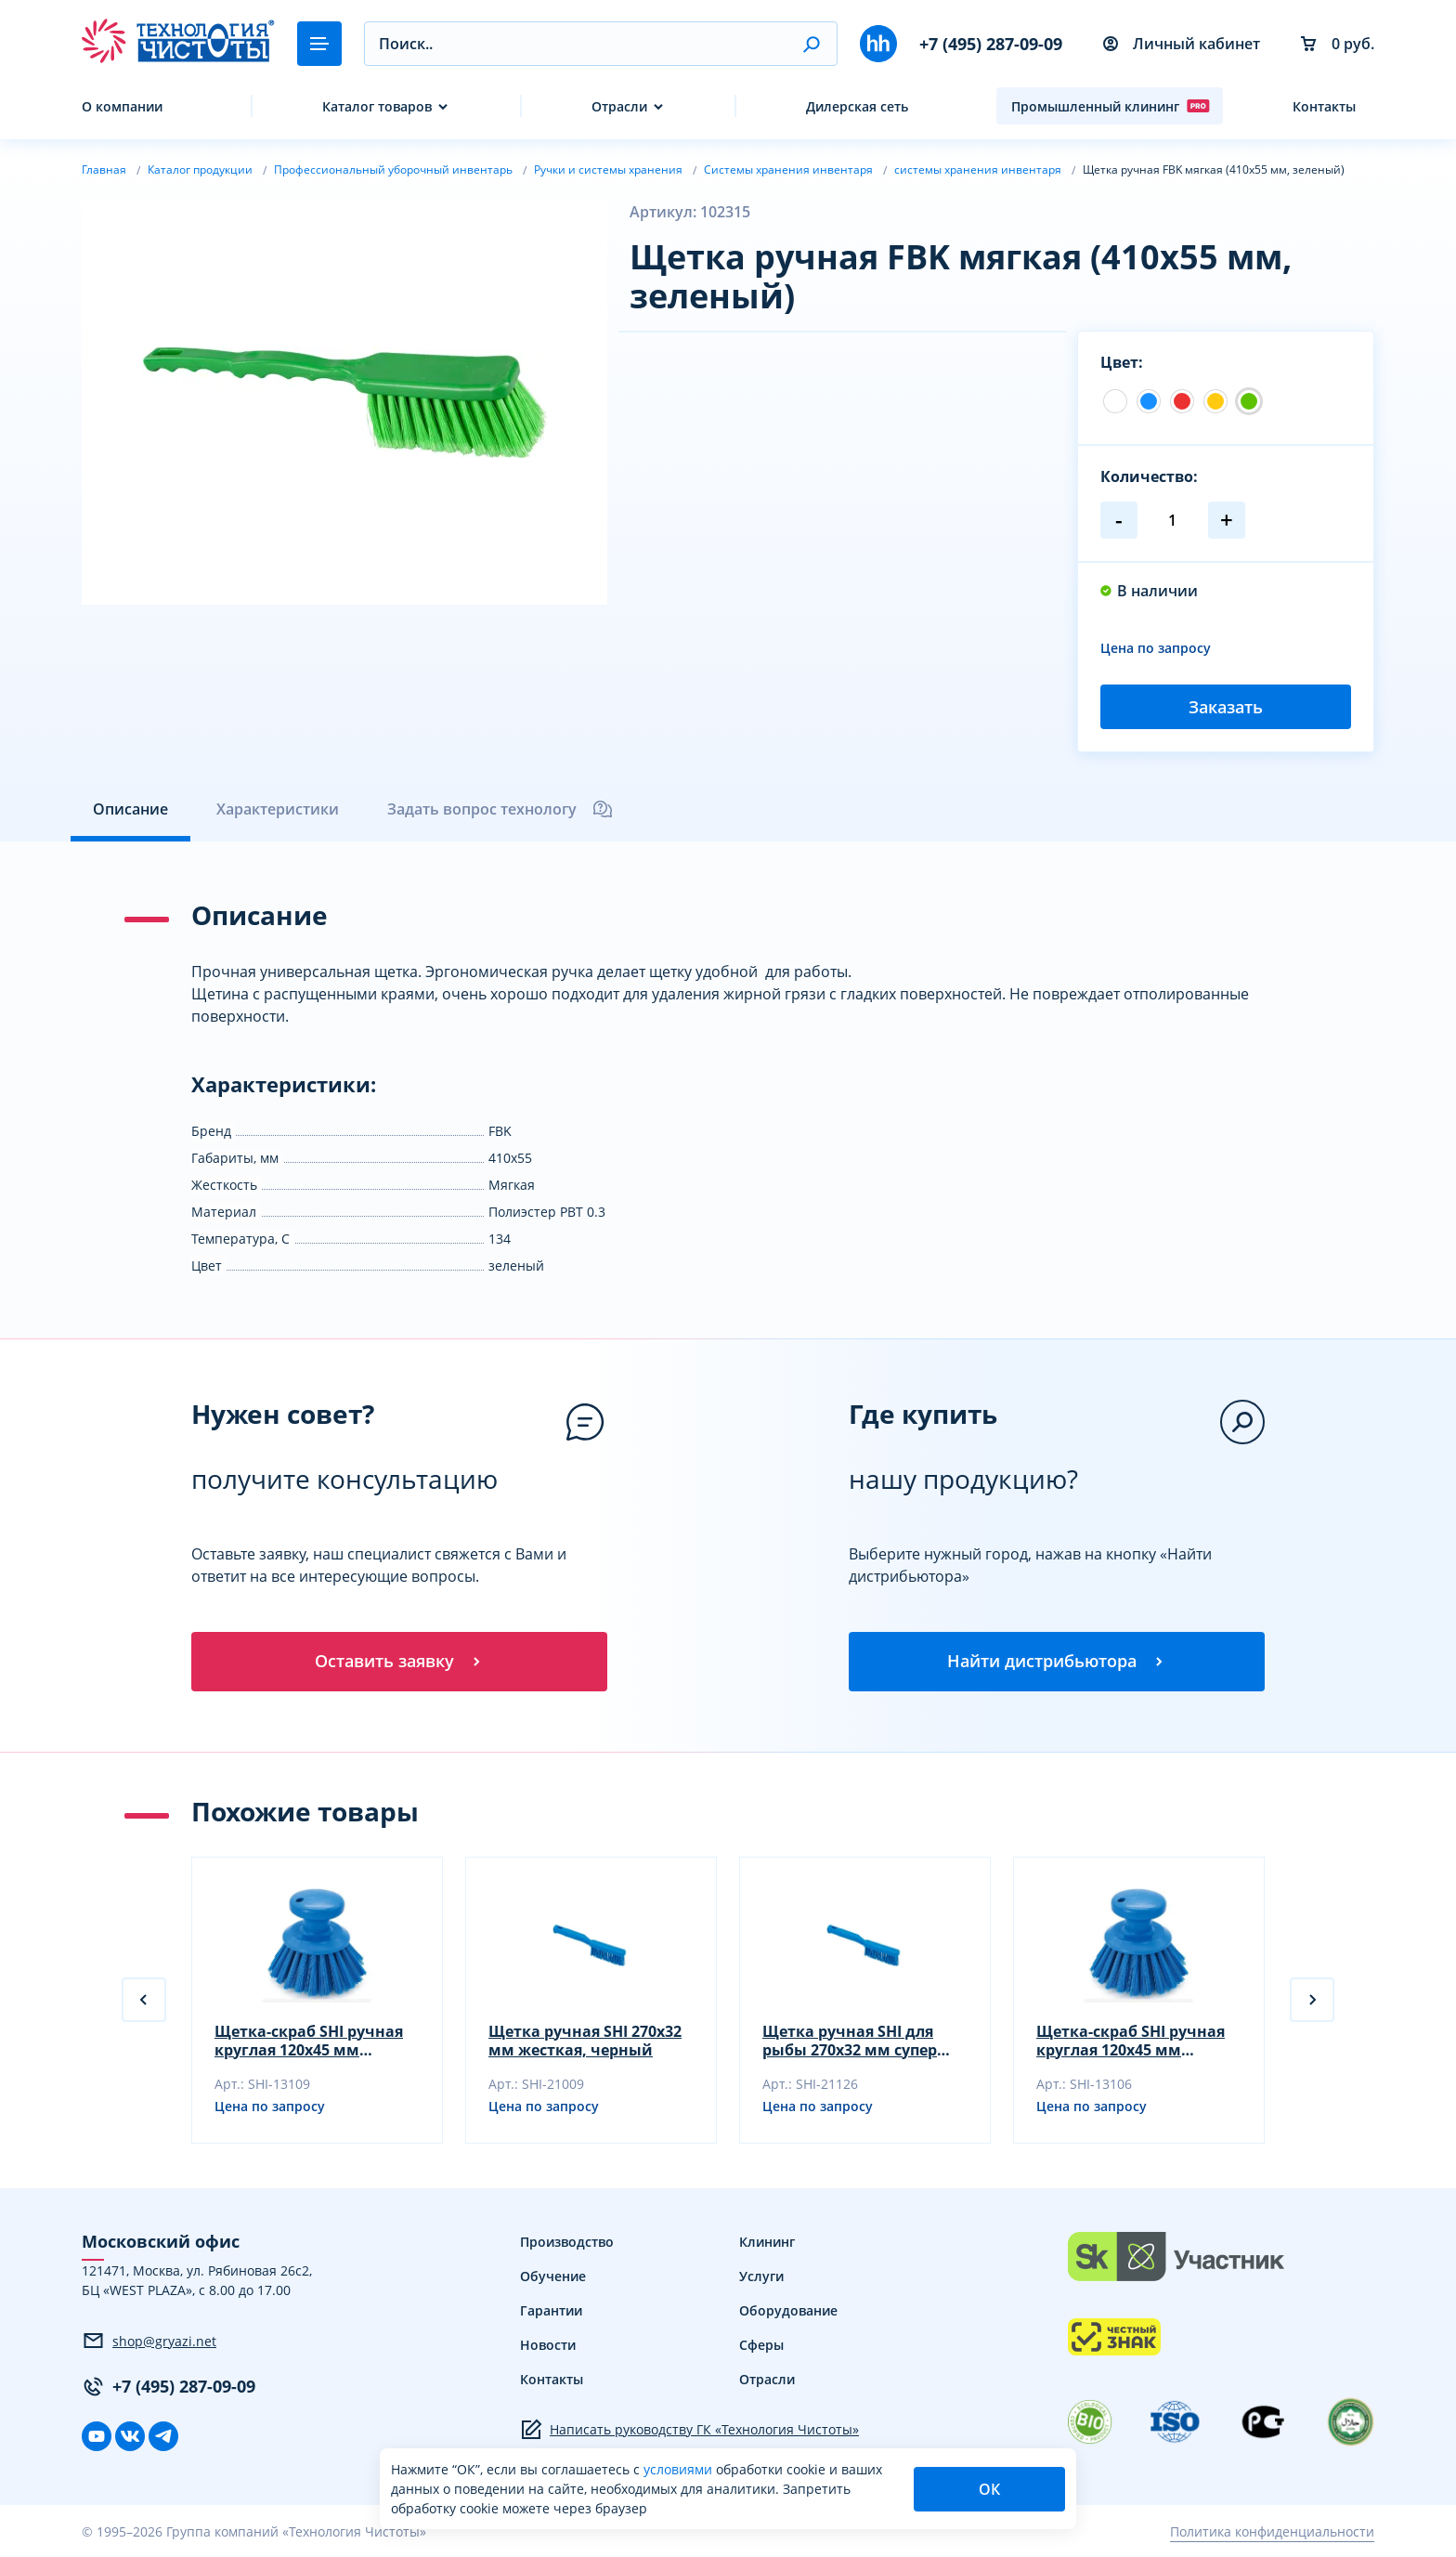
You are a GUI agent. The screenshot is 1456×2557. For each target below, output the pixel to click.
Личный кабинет (1181, 43)
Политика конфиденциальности (1272, 2531)
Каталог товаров (377, 106)
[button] (811, 44)
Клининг (767, 2241)
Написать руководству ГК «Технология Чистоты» (689, 2430)
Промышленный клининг (1110, 106)
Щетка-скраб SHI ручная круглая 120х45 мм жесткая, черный (308, 2040)
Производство (567, 2241)
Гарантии (551, 2310)
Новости (548, 2345)
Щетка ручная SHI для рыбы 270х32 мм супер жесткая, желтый (849, 2040)
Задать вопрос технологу (500, 809)
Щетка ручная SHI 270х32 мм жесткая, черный (585, 2040)
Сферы (761, 2345)
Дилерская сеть (857, 106)
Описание (130, 809)
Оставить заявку (399, 1661)
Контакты (1324, 106)
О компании (122, 106)
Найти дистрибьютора (1056, 1661)
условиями (680, 2469)
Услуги (761, 2276)
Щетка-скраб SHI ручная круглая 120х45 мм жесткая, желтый (1130, 2040)
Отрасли (619, 106)
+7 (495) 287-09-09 (990, 44)
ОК (989, 2489)
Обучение (553, 2276)
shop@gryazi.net (149, 2340)
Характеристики (277, 809)
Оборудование (788, 2310)
